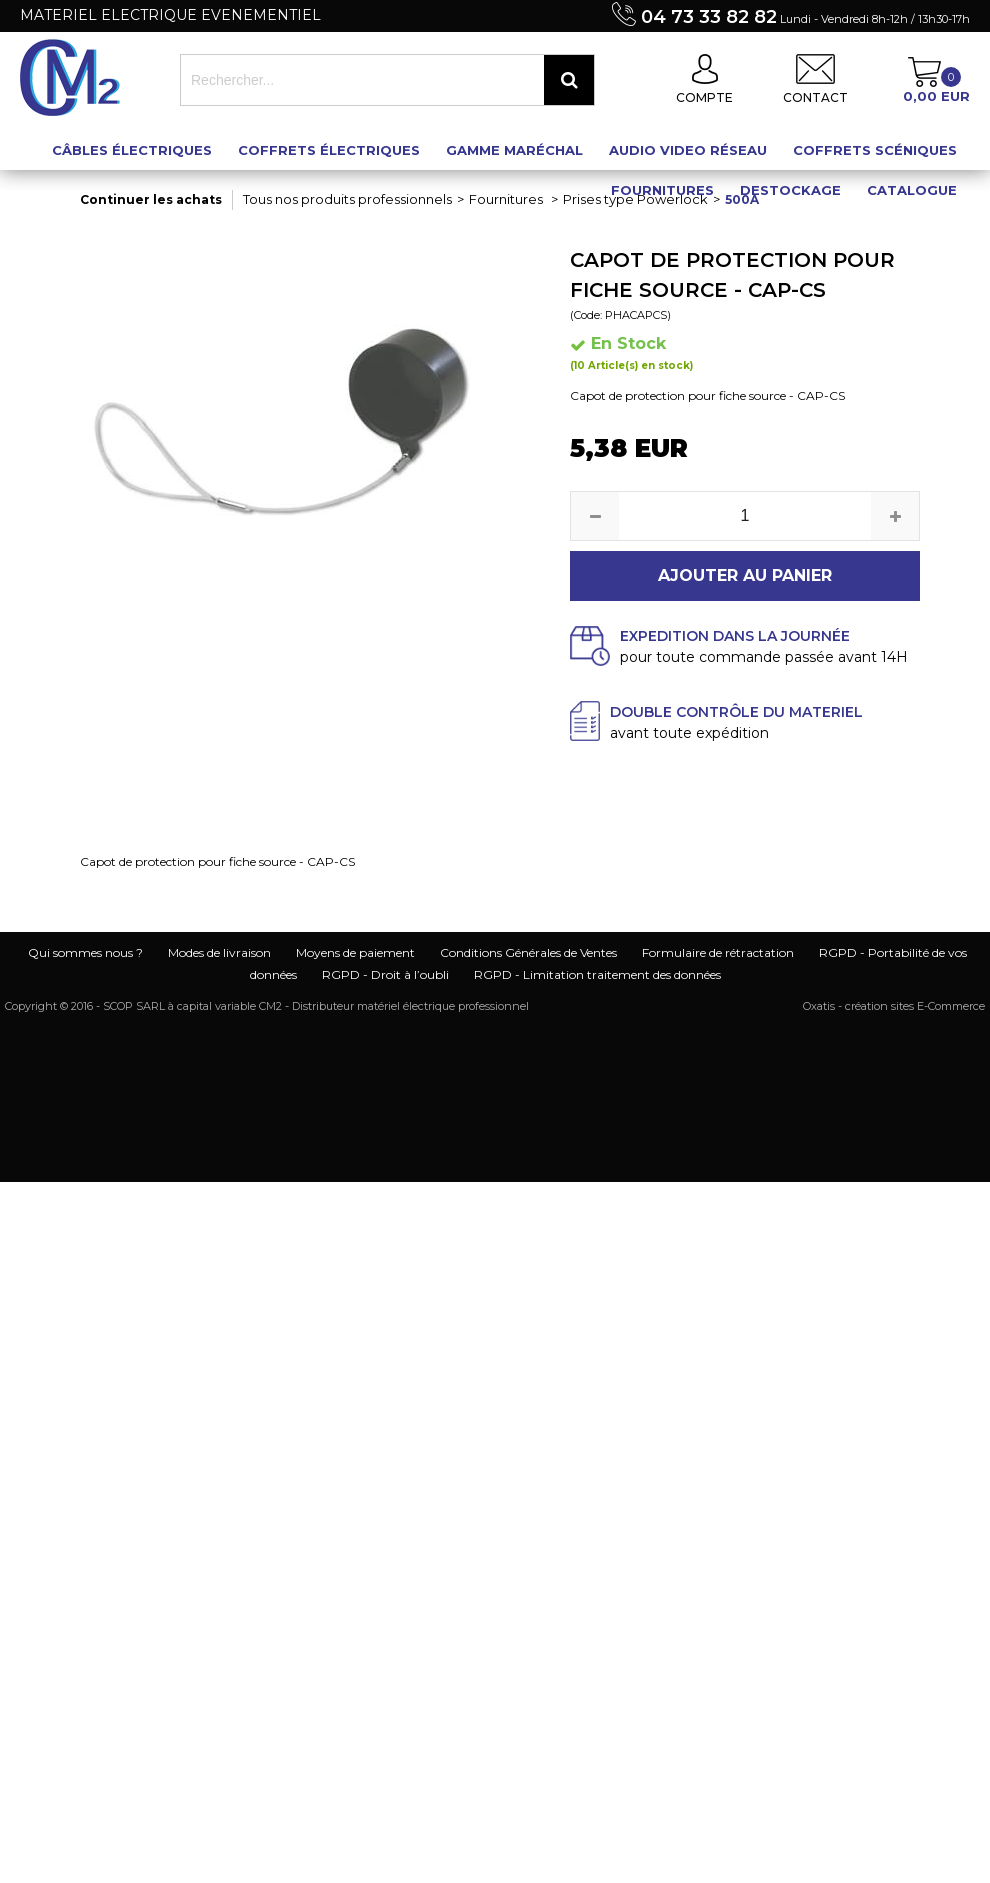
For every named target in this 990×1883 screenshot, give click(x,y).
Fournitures (662, 190)
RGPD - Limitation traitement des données (597, 974)
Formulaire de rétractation (718, 952)
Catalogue (912, 190)
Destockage (790, 190)
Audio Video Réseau (688, 150)
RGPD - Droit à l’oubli (385, 974)
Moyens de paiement (355, 952)
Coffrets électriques (329, 150)
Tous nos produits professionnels (347, 199)
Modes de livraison (219, 952)
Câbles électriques (132, 150)
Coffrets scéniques (875, 150)
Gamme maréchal (514, 150)
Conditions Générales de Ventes (528, 952)
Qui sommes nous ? (85, 952)
